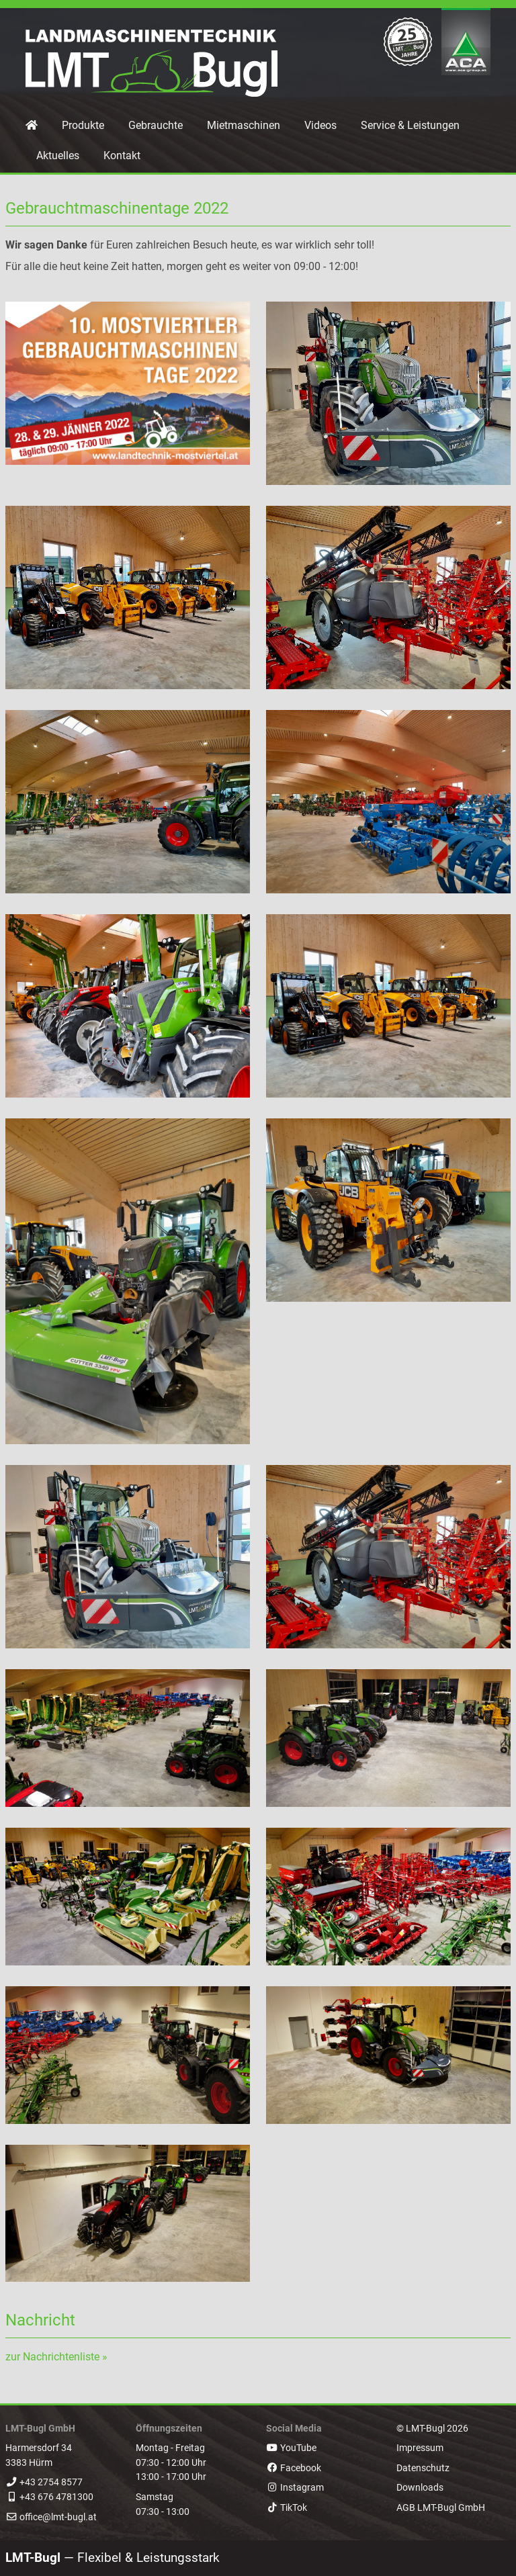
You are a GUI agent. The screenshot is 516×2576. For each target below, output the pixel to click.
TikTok (286, 2508)
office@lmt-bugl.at (58, 2517)
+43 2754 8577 (51, 2482)
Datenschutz (422, 2468)
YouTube (291, 2448)
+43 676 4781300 (56, 2497)
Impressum (419, 2448)
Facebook (293, 2468)
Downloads (419, 2487)
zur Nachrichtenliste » (56, 2356)
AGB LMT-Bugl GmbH (440, 2508)
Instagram (295, 2487)
